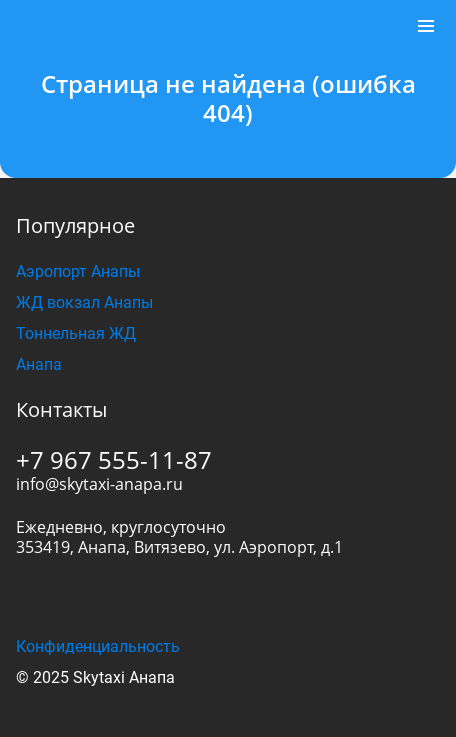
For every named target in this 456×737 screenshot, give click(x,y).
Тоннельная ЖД (76, 333)
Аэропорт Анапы (78, 271)
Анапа (39, 364)
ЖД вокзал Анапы (84, 302)
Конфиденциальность (98, 646)
